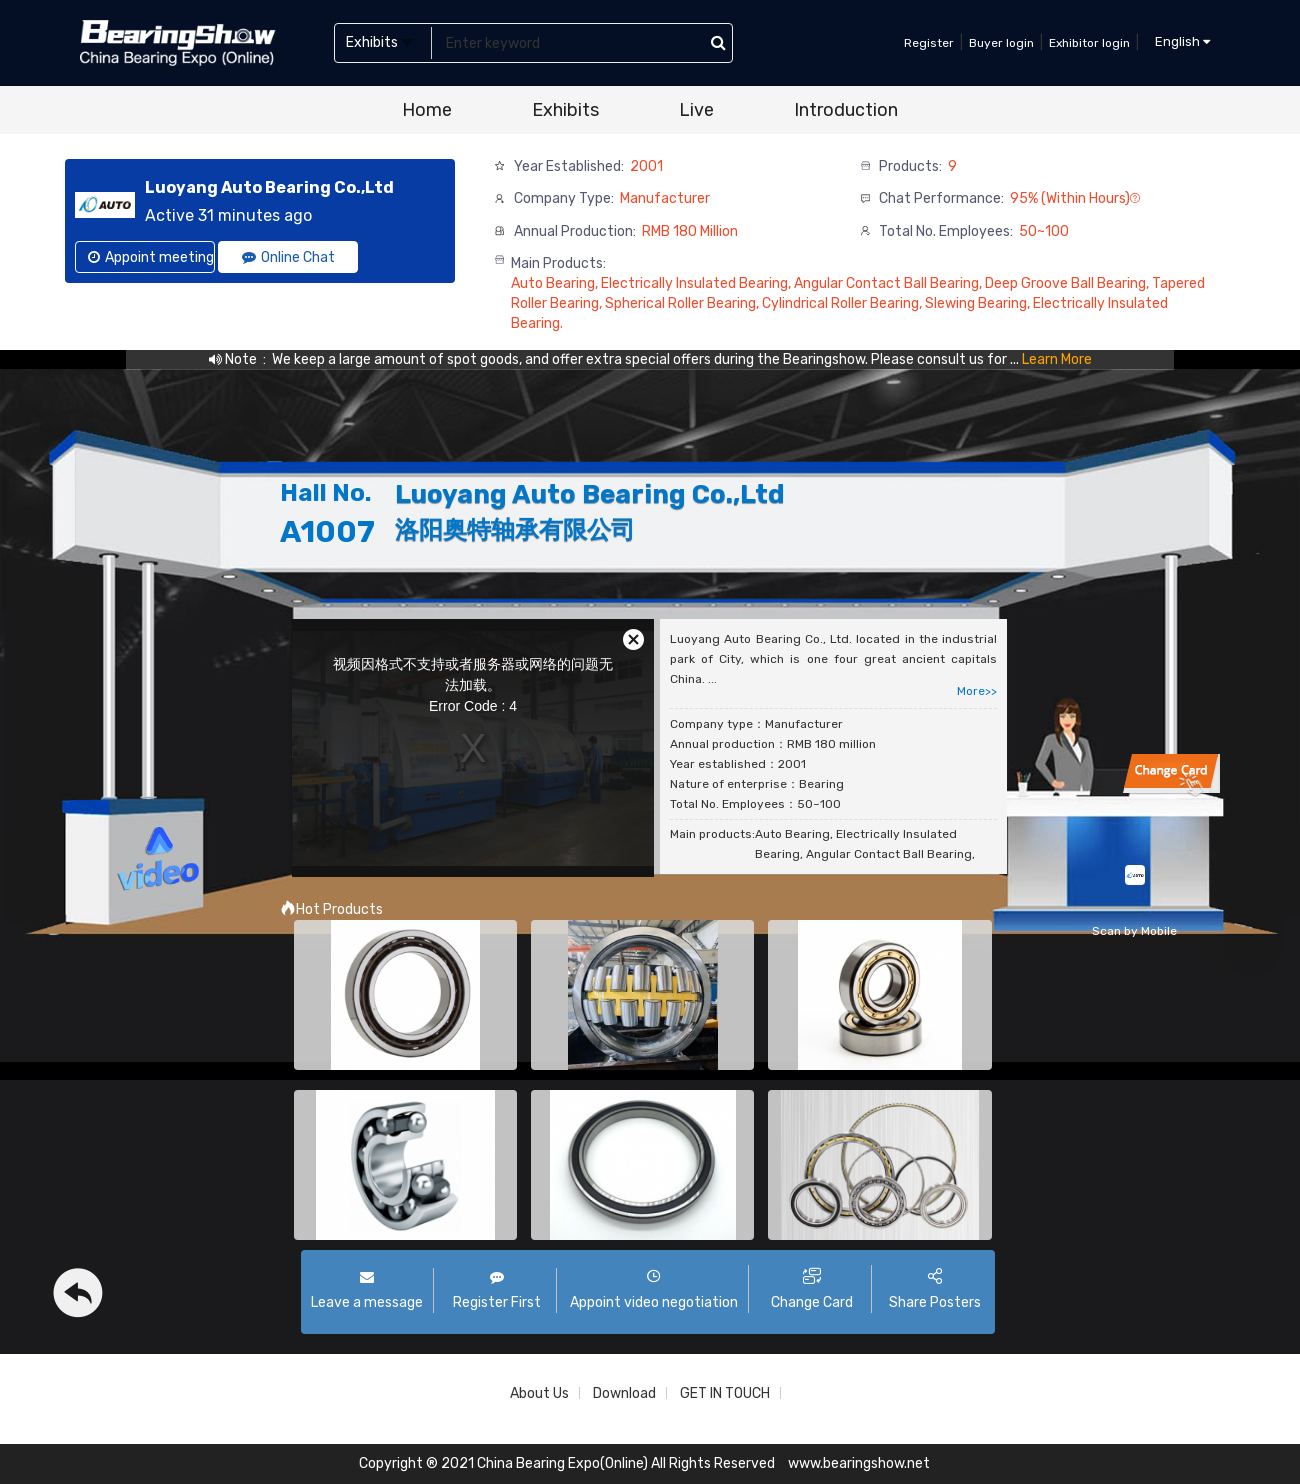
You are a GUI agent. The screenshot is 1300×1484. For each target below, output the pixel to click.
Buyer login (1001, 43)
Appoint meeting (151, 257)
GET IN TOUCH (725, 1393)
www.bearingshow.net (859, 1463)
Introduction (846, 110)
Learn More (1057, 359)
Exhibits (565, 110)
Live (696, 110)
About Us (539, 1393)
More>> (977, 691)
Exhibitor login (1089, 43)
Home (427, 110)
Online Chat (288, 257)
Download (624, 1393)
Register (929, 43)
